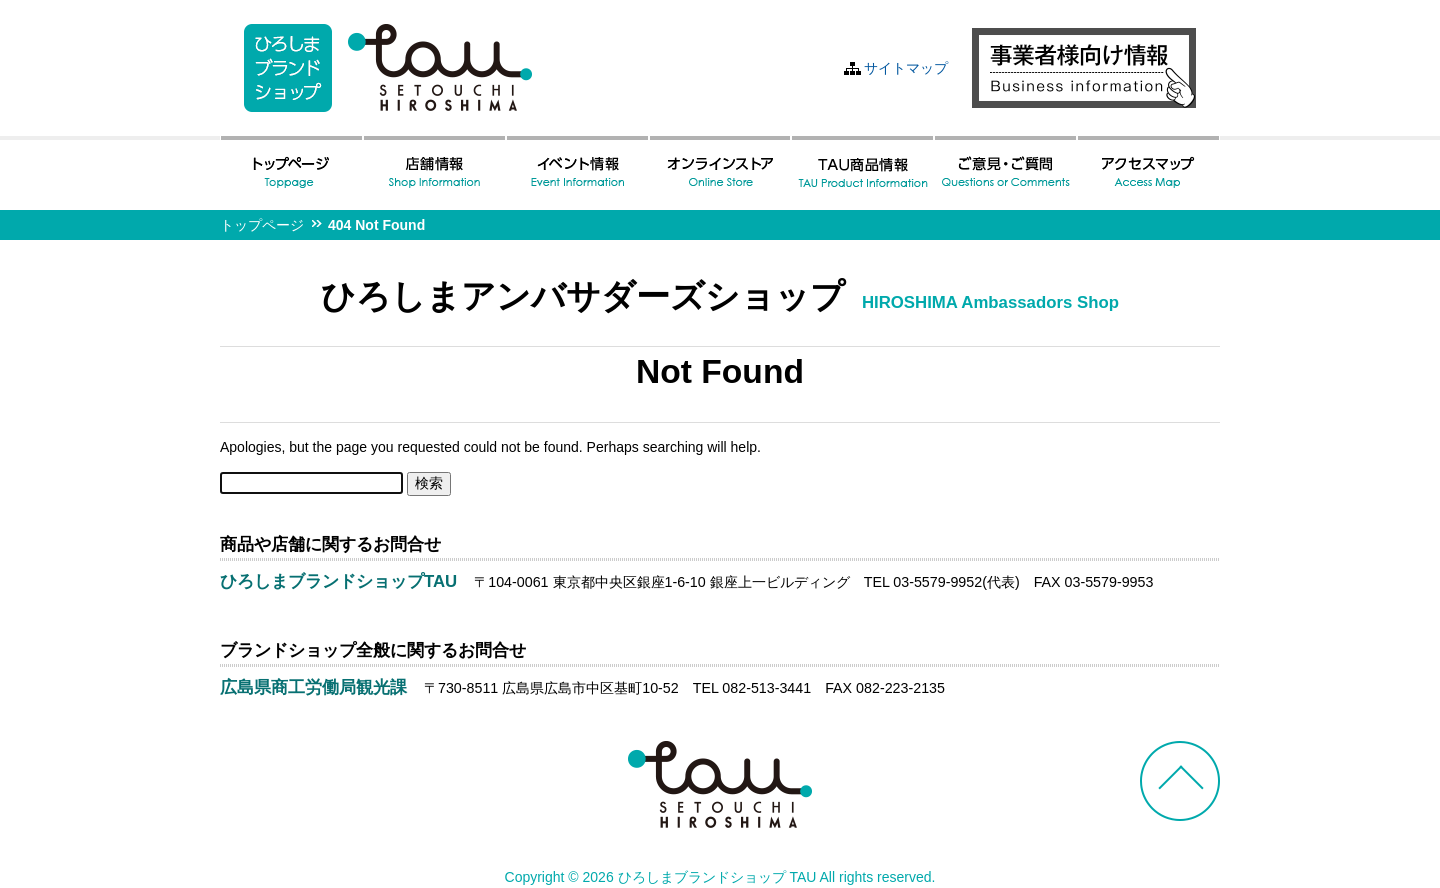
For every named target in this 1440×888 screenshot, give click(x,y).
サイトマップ (906, 68)
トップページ (262, 225)
